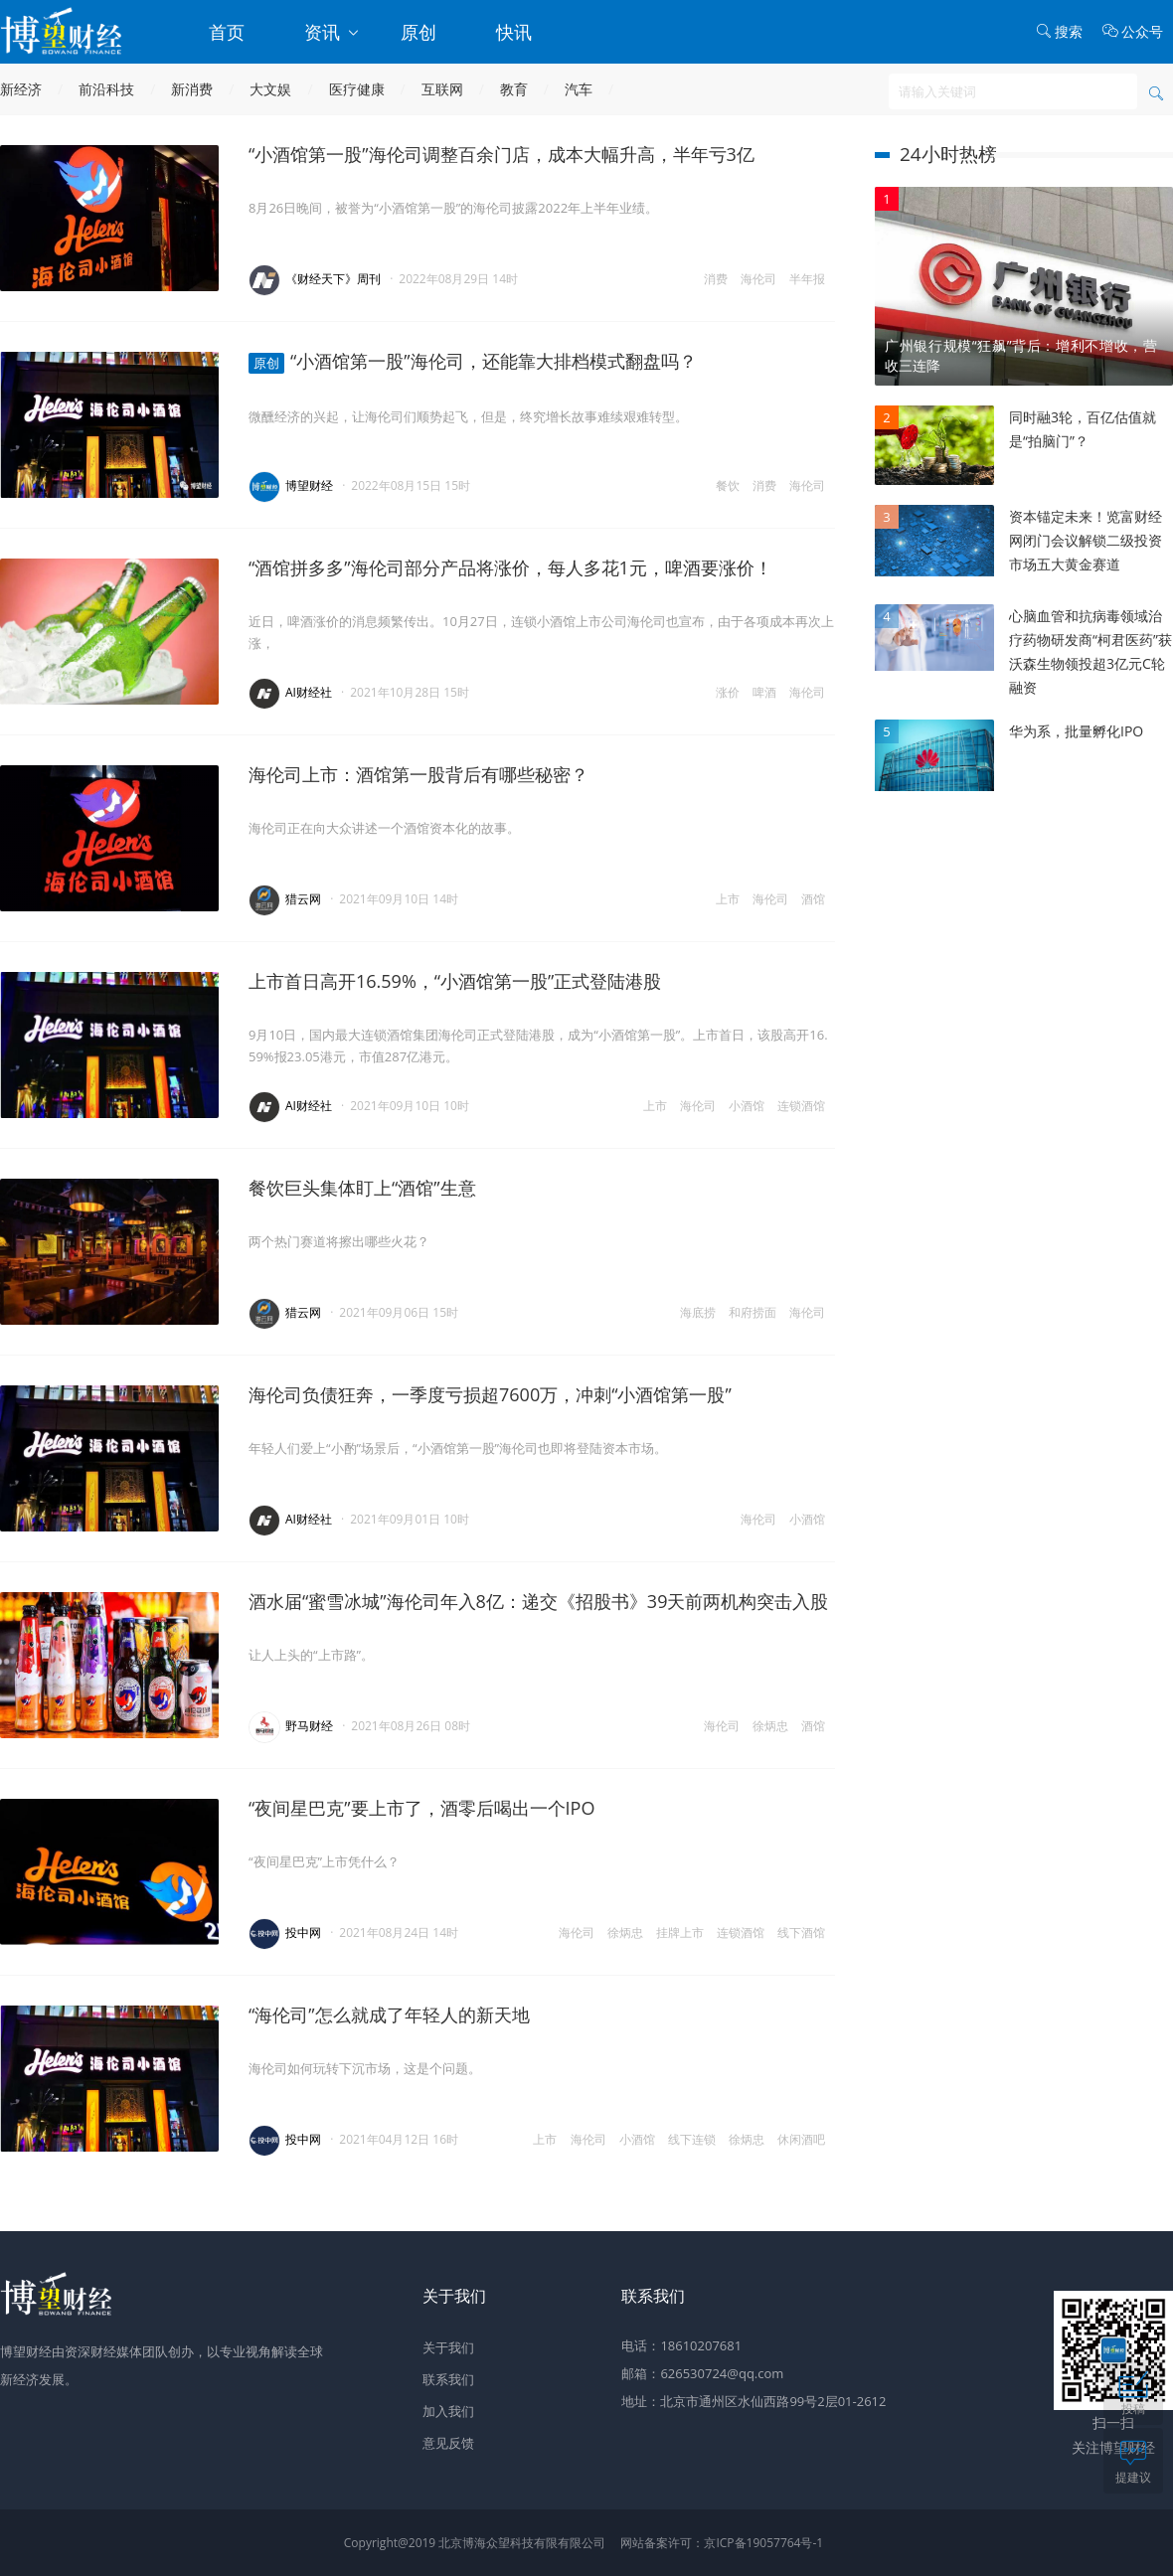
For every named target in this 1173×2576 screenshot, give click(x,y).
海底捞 (698, 1312)
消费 (716, 278)
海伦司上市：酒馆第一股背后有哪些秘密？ (418, 774)
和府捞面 (752, 1312)
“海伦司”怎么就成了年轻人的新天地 (389, 2014)
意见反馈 (448, 2443)
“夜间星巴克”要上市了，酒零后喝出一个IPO (421, 1808)
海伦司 (758, 278)
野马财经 (309, 1725)
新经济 (21, 89)
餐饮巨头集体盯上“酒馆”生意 (362, 1188)
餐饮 (728, 485)
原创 (418, 32)
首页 (227, 32)
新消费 (192, 89)
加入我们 (448, 2411)
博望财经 (309, 485)
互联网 (442, 89)
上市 (728, 898)
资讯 (332, 32)
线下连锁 (692, 2139)
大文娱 (270, 89)
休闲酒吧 (801, 2139)
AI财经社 (308, 692)
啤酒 (764, 692)
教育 (514, 89)
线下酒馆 (801, 1932)
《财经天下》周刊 (333, 278)
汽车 (578, 89)
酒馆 (813, 898)
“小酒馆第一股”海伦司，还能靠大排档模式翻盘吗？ (473, 361)
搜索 (1059, 31)
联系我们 (448, 2379)
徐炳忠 (770, 1725)
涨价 (728, 692)
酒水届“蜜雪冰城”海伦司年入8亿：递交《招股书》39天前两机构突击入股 (538, 1601)
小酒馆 (746, 1105)
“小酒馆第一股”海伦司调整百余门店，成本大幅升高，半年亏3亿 (501, 154)
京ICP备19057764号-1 (763, 2542)
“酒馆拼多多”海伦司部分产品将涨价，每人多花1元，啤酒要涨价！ (510, 567)
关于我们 (448, 2347)
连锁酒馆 (801, 1105)
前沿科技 (106, 89)
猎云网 (303, 898)
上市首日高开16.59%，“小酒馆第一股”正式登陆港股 (455, 981)
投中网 (303, 1932)
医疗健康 (357, 89)
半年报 (807, 278)
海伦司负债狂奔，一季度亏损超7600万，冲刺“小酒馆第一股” (490, 1394)
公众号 (1132, 31)
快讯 (514, 32)
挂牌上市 (680, 1932)
